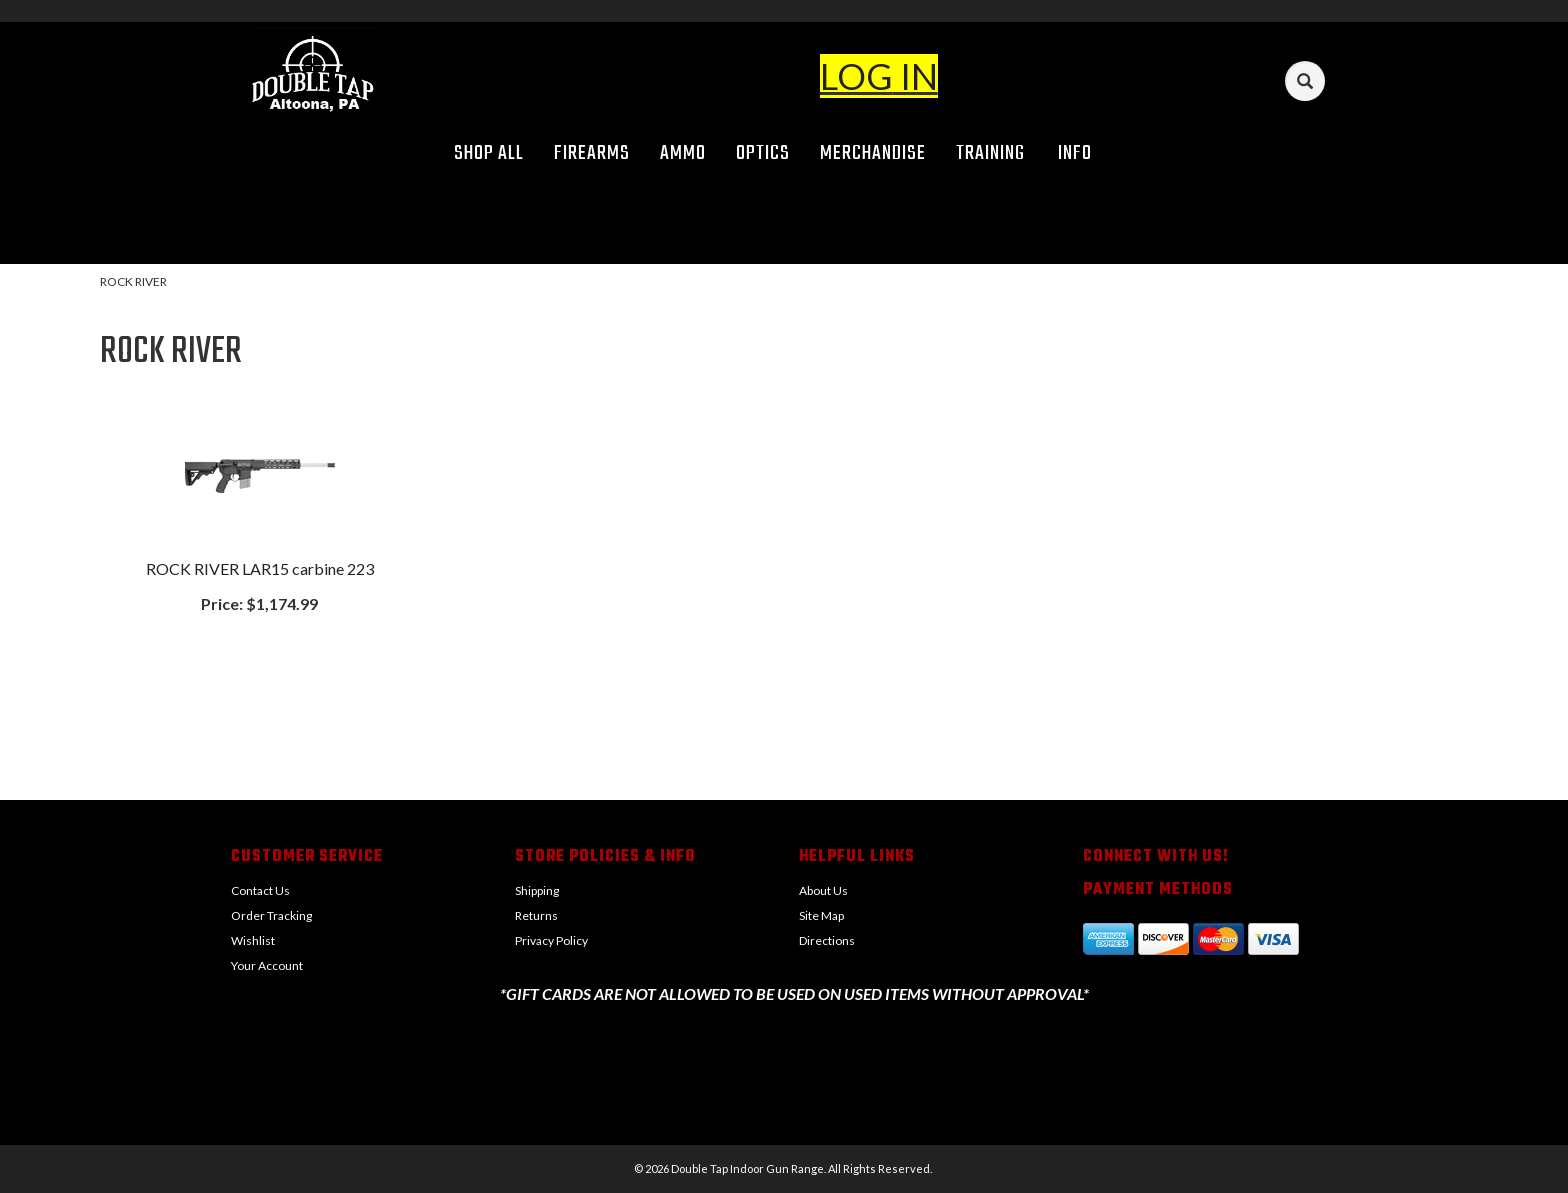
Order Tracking (271, 915)
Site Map (821, 915)
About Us (823, 890)
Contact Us (260, 890)
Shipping (537, 890)
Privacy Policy (551, 940)
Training (990, 153)
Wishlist (253, 940)
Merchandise (873, 153)
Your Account (267, 965)
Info (1082, 153)
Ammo (683, 153)
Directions (827, 940)
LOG (856, 76)
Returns (536, 915)
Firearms (592, 153)
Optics (763, 153)
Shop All (489, 153)
